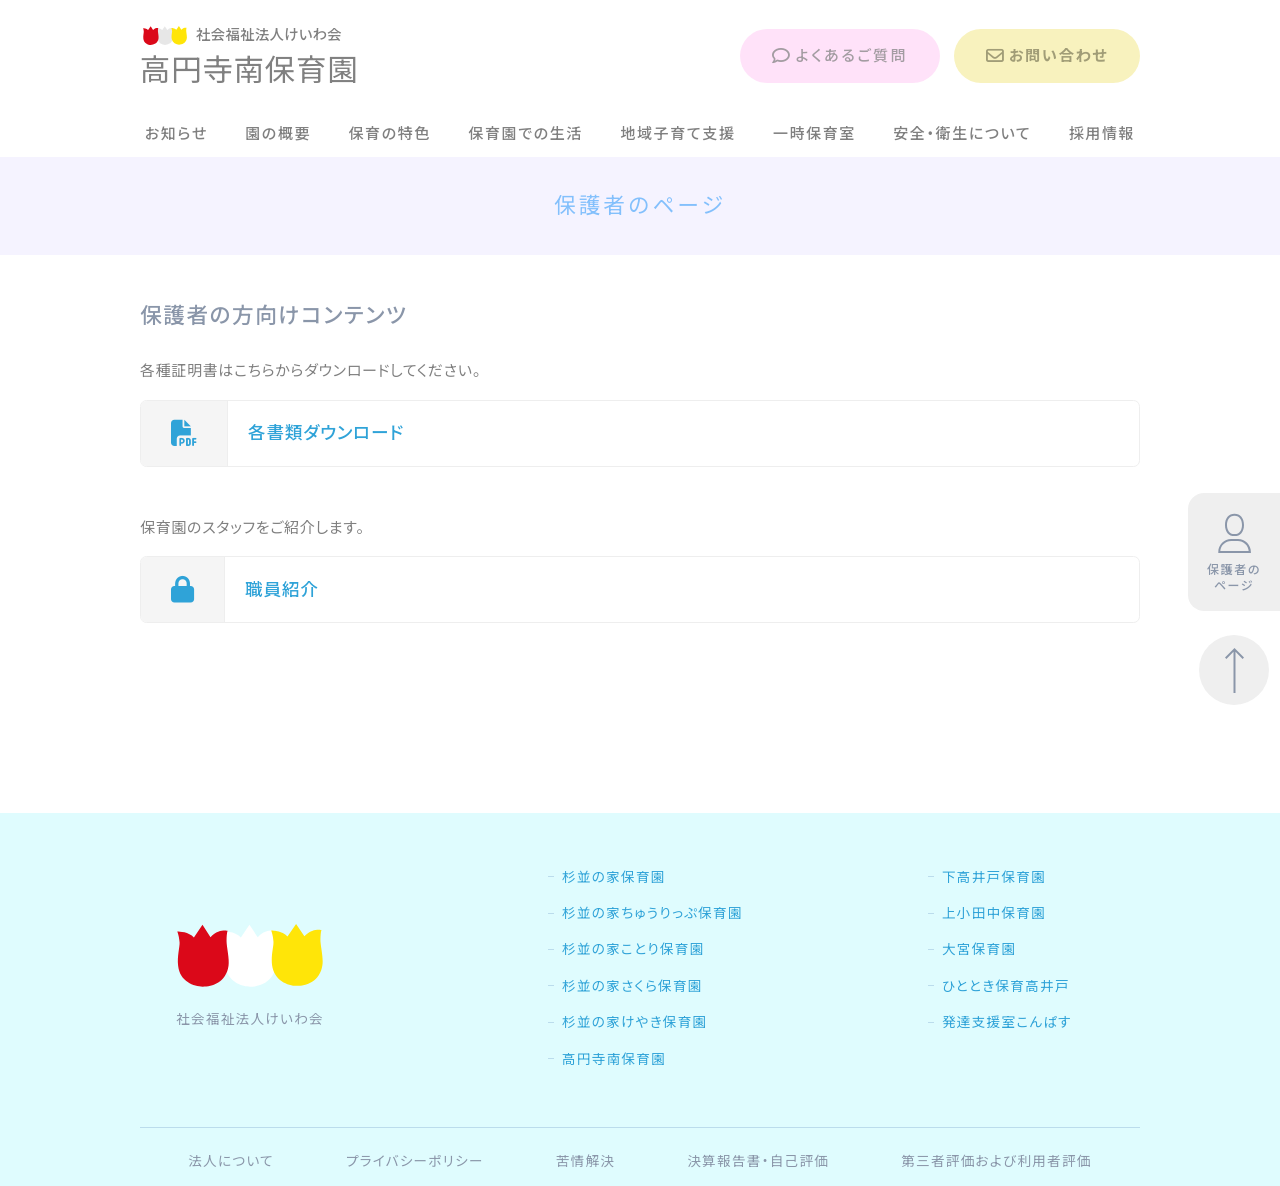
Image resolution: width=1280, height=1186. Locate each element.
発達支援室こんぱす (1007, 1022)
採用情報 (1102, 133)
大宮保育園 (979, 949)
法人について (231, 1161)
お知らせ (176, 133)
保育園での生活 (525, 133)
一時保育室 (814, 133)
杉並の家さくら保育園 (632, 986)
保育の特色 (389, 133)
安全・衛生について (962, 133)
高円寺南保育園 (614, 1059)
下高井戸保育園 (994, 877)
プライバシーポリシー (415, 1161)
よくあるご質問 (840, 55)
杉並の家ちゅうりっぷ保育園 (652, 913)
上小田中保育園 (994, 913)
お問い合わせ (1047, 55)
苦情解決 (586, 1161)
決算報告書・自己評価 (758, 1161)
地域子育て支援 (677, 133)
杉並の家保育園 (614, 877)
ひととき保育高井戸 (1006, 986)
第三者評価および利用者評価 (996, 1161)
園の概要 (278, 133)
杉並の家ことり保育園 (633, 949)
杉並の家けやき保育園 (634, 1022)
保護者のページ (1234, 553)
